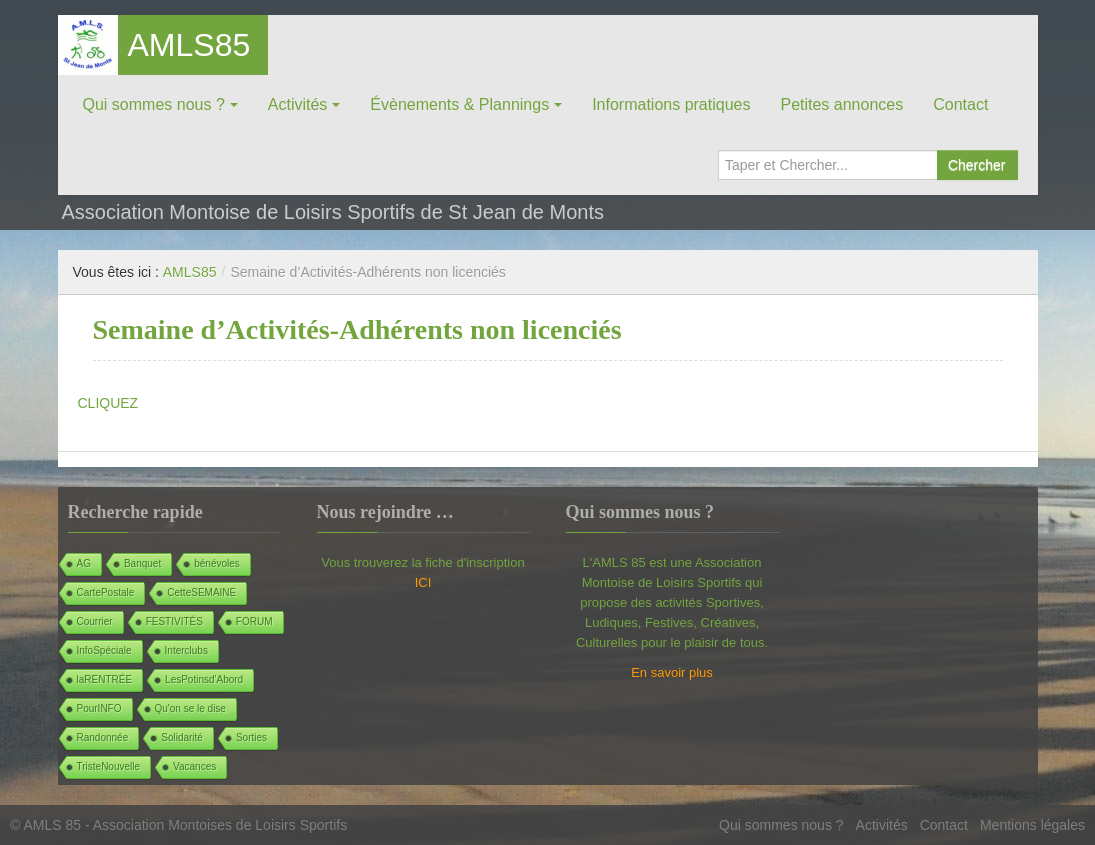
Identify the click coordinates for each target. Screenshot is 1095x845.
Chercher (977, 165)
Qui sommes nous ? (154, 104)
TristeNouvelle (109, 766)
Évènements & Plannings (459, 104)
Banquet (142, 563)
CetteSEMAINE (201, 592)
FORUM (254, 621)
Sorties (251, 737)
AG (84, 563)
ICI (423, 582)
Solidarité (182, 737)
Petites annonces (841, 104)
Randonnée (103, 737)
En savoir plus (672, 672)
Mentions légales (1032, 825)
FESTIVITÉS (174, 621)
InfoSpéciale (104, 650)
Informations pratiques (671, 104)
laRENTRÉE (105, 679)
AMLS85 (189, 45)
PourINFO (99, 708)
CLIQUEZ (108, 403)
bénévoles (217, 563)
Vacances (194, 766)
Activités (298, 104)
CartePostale (106, 592)
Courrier (95, 621)
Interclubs (186, 650)
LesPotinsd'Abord (204, 679)
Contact (960, 104)
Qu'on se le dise (190, 708)
